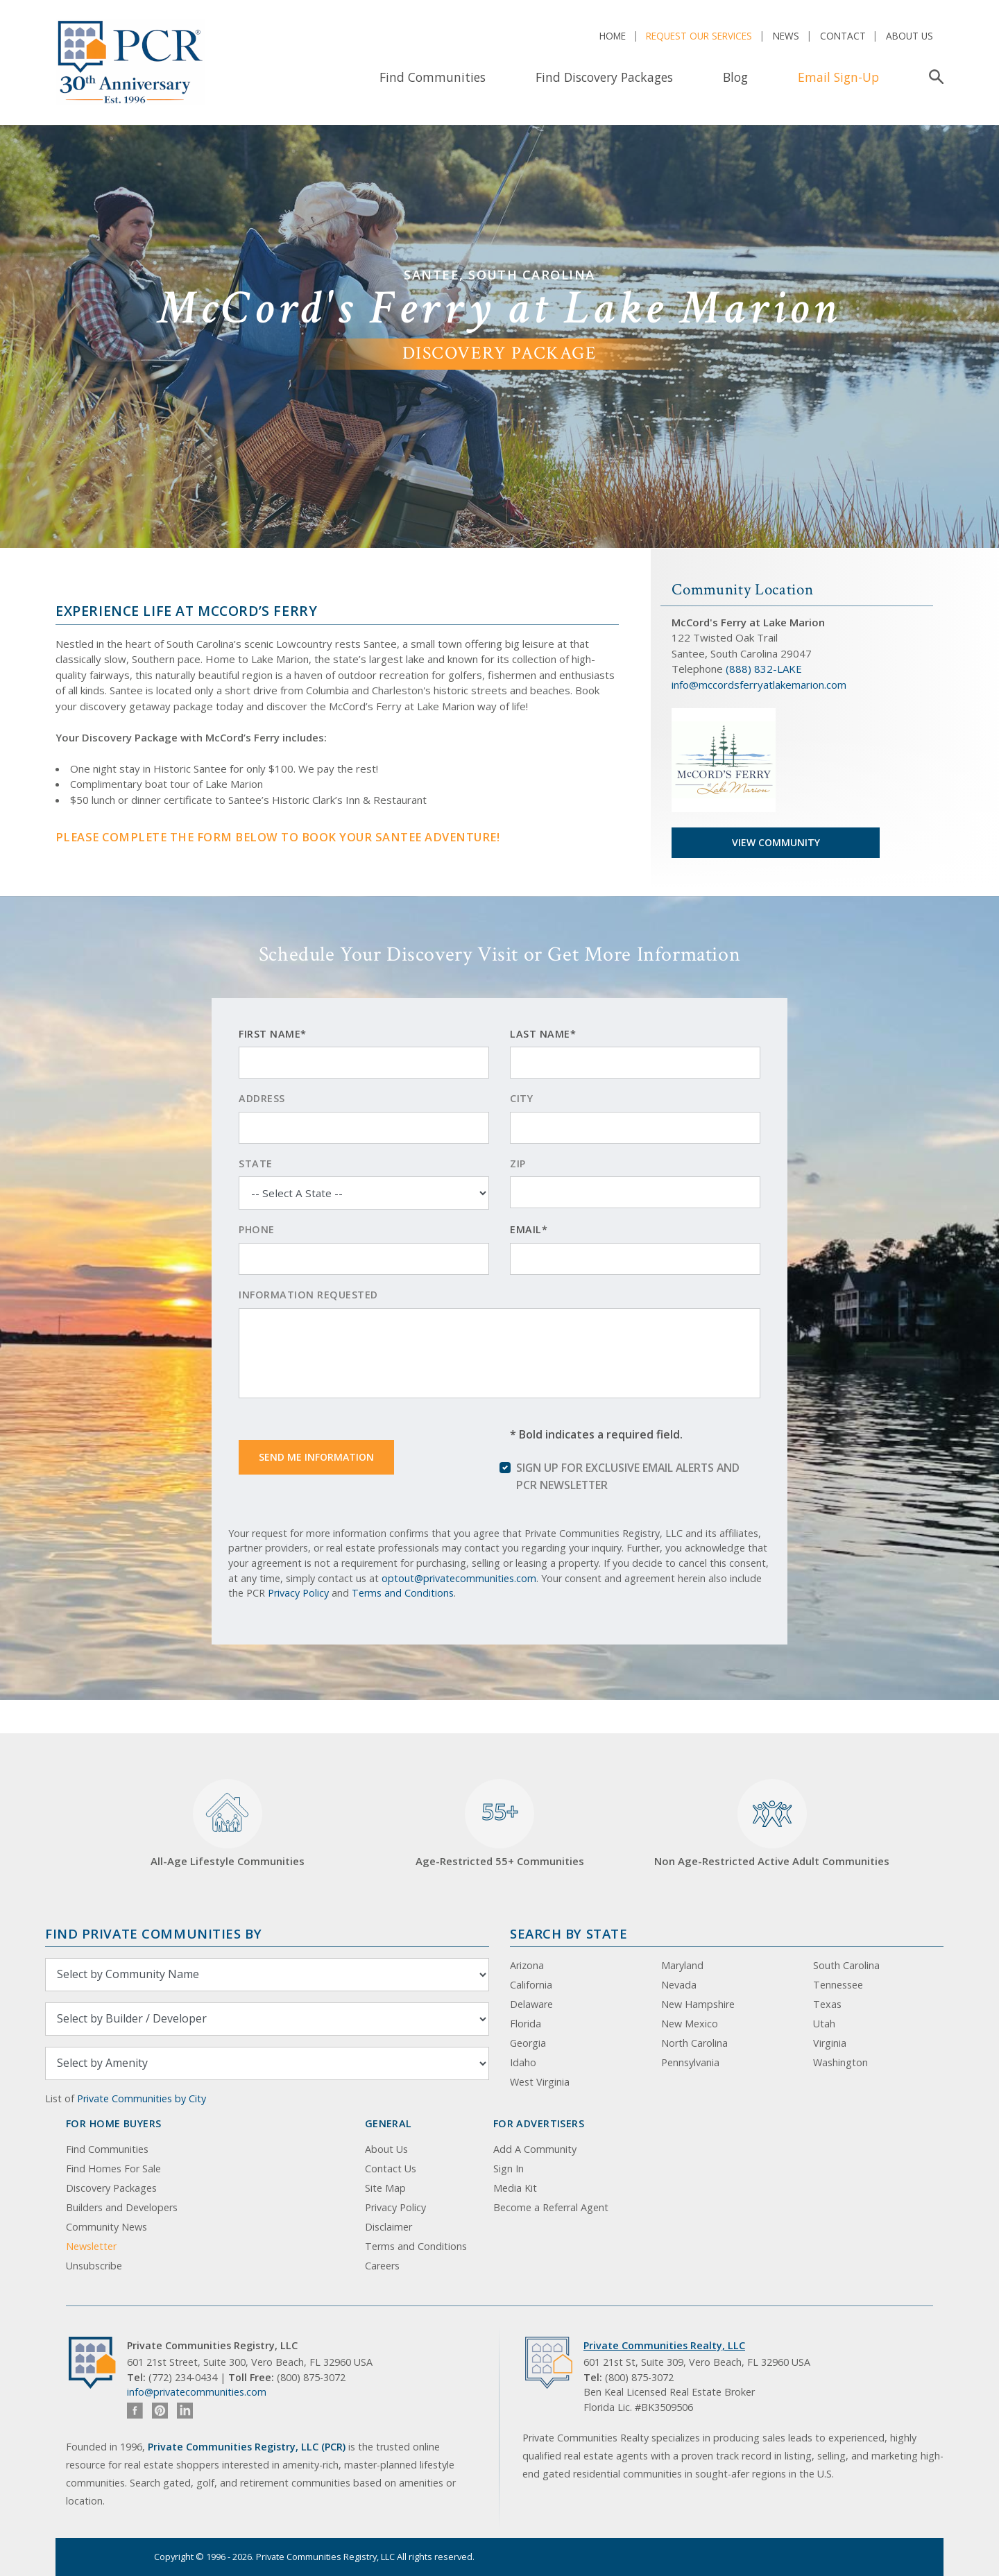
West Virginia (540, 2081)
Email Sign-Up (838, 77)
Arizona (527, 1965)
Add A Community (535, 2149)
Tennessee (838, 1984)
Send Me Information (316, 1456)
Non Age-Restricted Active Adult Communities (771, 1824)
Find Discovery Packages (604, 77)
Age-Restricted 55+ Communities (500, 1824)
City (521, 1098)
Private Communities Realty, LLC (664, 2345)
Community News (106, 2226)
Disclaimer (388, 2226)
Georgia (528, 2043)
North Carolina (694, 2043)
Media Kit (515, 2188)
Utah (824, 2023)
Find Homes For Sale (113, 2168)
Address (262, 1098)
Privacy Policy (298, 1592)
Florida (525, 2023)
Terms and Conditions (403, 1592)
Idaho (523, 2062)
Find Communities (432, 77)
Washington (840, 2062)
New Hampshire (698, 2004)
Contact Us (390, 2168)
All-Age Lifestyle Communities (228, 1824)
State (256, 1163)
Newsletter (91, 2246)
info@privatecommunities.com (196, 2391)
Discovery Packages (111, 2188)
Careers (382, 2265)
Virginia (829, 2043)
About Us (909, 35)
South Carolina (846, 1965)
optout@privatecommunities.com (459, 1578)
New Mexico (689, 2023)
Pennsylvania (690, 2062)
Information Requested (308, 1294)
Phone (257, 1229)
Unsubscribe (94, 2265)
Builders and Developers (122, 2207)
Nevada (679, 1984)
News (786, 35)
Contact (843, 35)
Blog (735, 77)
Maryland (682, 1965)
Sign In (508, 2168)
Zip (518, 1163)
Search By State (568, 1933)
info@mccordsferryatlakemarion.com (759, 685)
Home (612, 35)
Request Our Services (699, 35)
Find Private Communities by (153, 1933)
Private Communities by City (141, 2098)
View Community (776, 842)
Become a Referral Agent (550, 2207)
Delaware (531, 2004)
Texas (827, 2004)
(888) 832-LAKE (764, 669)
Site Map (385, 2188)
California (531, 1984)
